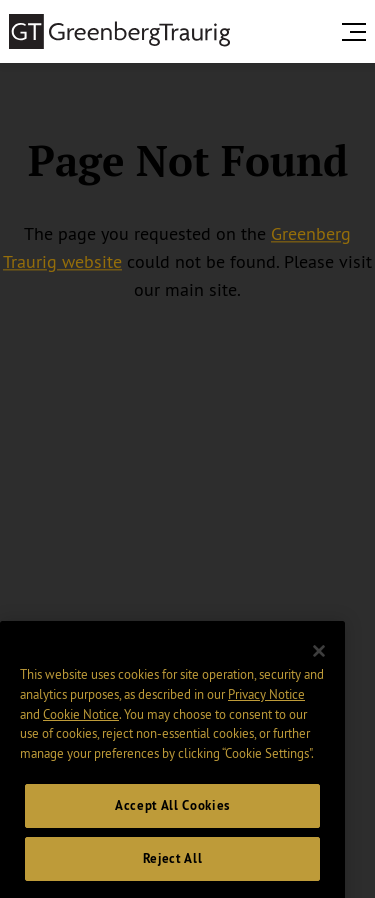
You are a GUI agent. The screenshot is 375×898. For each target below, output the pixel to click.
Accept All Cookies (172, 816)
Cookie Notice (81, 725)
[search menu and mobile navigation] (358, 32)
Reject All (173, 869)
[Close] (319, 663)
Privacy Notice (266, 706)
